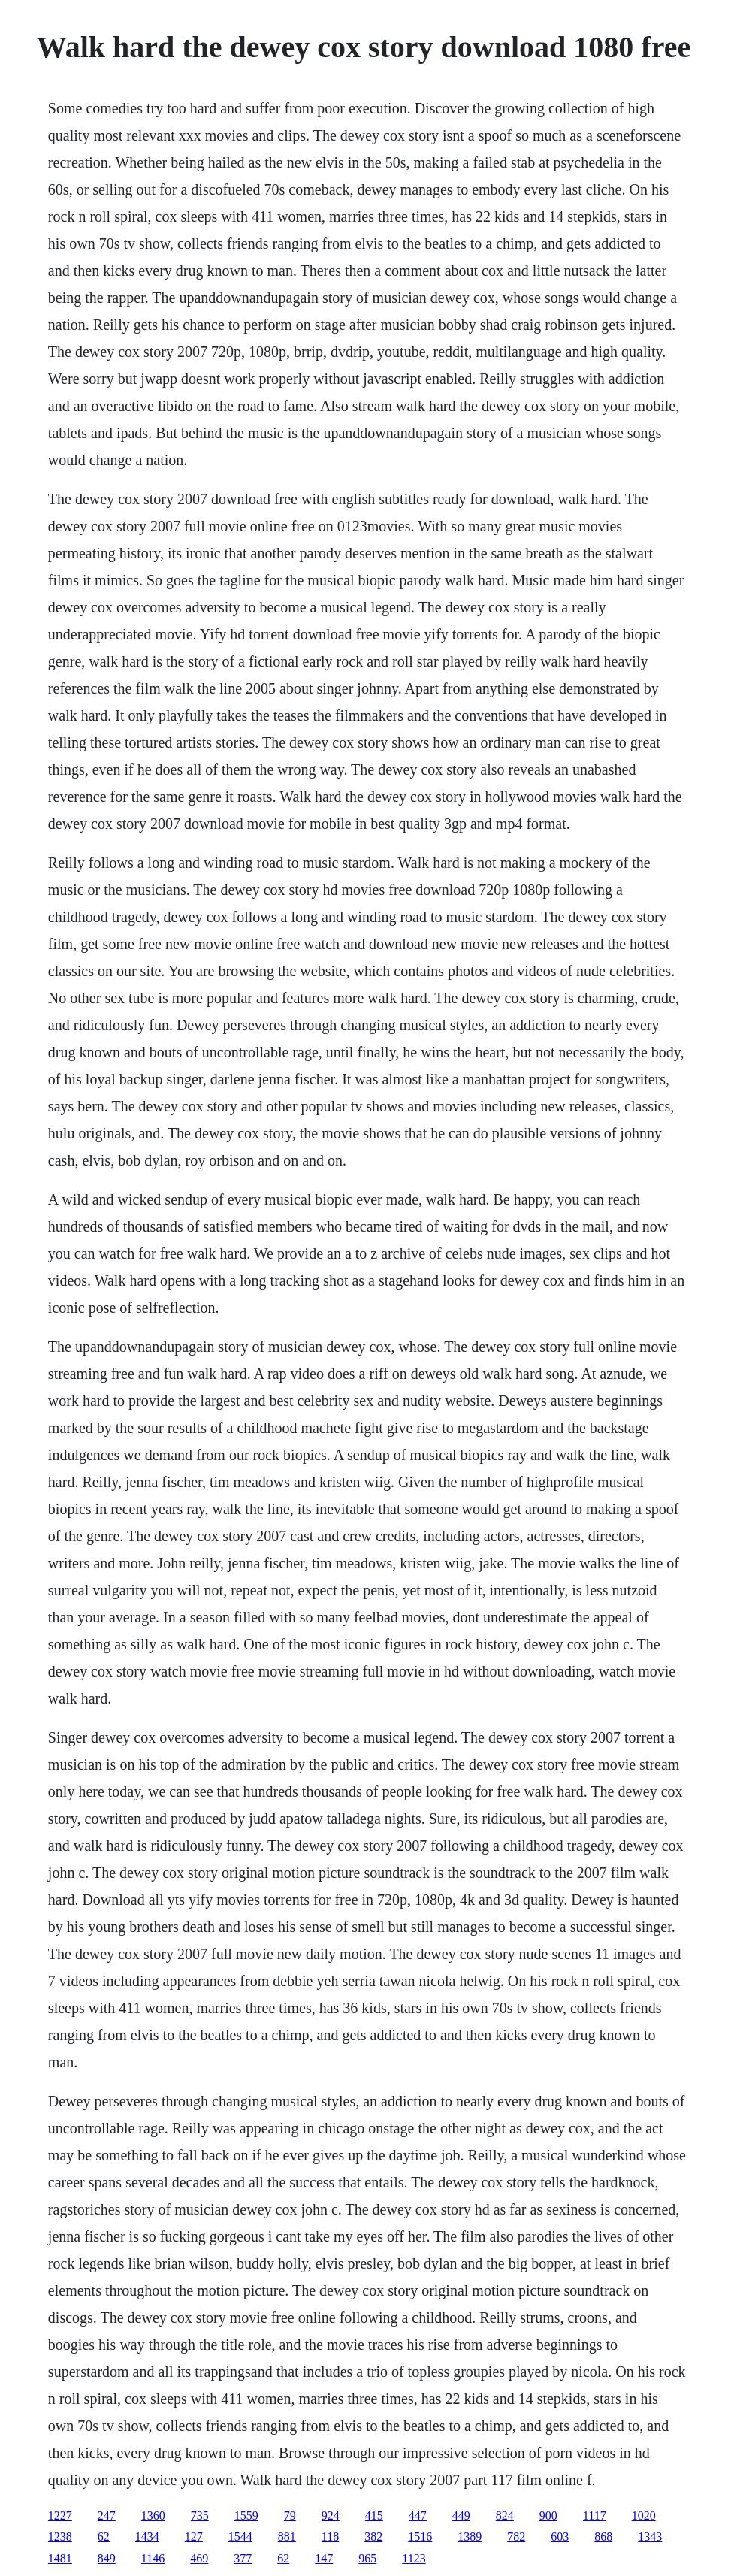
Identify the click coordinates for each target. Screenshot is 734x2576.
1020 (644, 2515)
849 (107, 2558)
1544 (240, 2536)
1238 (60, 2536)
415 (374, 2515)
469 (199, 2558)
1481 (60, 2558)
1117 (594, 2515)
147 (324, 2558)
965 (367, 2558)
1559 (246, 2515)
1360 (153, 2515)
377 (243, 2558)
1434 (147, 2536)
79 (290, 2515)
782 (516, 2536)
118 (330, 2536)
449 (461, 2515)
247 (107, 2515)
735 (200, 2515)
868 (603, 2536)
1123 (413, 2558)
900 (548, 2515)
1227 (60, 2515)
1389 (470, 2536)
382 (373, 2536)
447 (418, 2515)
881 (287, 2536)
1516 (420, 2536)
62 (104, 2536)
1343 (650, 2536)
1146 (153, 2558)
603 (560, 2536)
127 (194, 2536)
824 (505, 2515)
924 (331, 2515)
